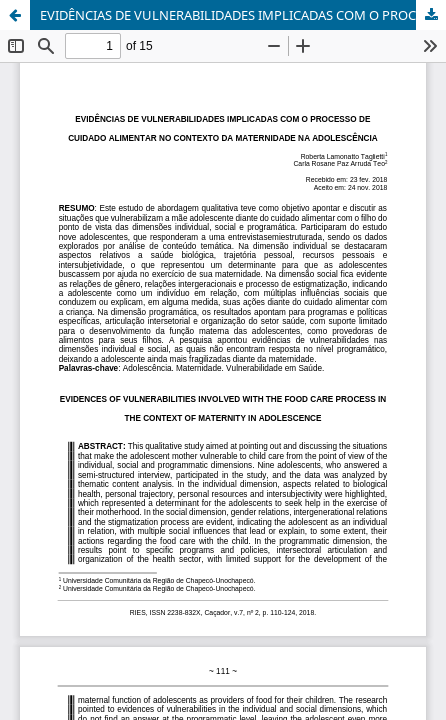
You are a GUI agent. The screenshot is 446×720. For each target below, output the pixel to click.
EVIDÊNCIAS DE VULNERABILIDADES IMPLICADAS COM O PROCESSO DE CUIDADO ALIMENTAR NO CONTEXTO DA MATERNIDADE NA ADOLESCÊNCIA (243, 15)
